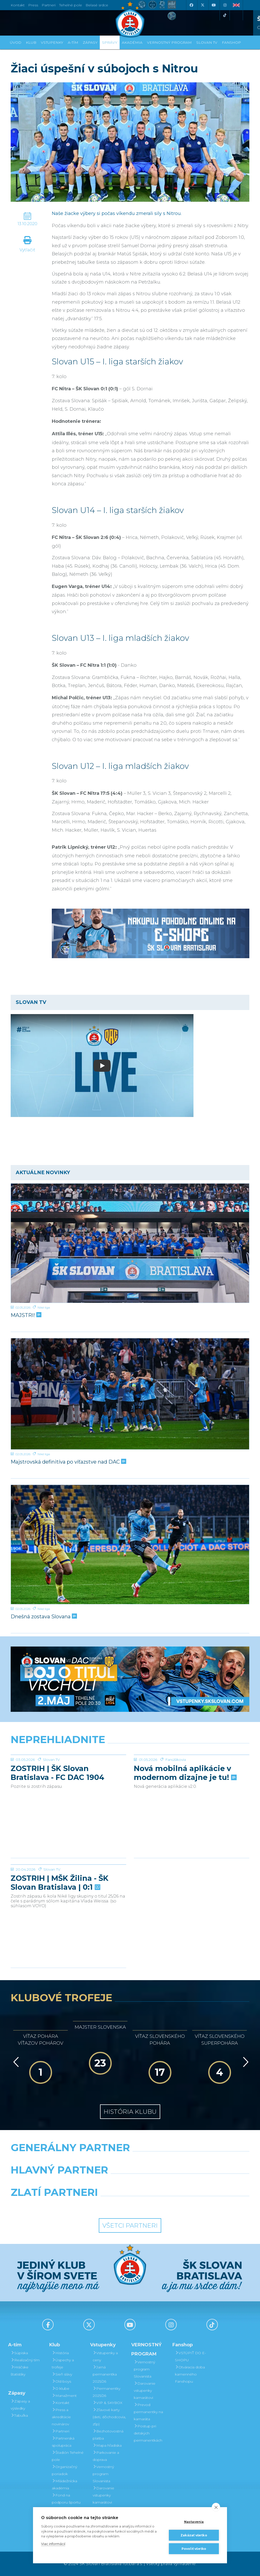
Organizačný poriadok (64, 2470)
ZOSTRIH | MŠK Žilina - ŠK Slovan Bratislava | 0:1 (59, 1920)
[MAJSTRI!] (130, 1243)
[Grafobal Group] (161, 2205)
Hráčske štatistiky (19, 2371)
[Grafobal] (89, 2183)
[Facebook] (191, 5)
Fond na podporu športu (66, 2499)
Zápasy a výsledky (20, 2405)
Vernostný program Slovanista (103, 2473)
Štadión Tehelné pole (68, 2456)
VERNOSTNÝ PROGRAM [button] (169, 42)
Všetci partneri (130, 2225)
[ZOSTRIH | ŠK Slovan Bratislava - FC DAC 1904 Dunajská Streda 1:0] (68, 1774)
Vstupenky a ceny (105, 2356)
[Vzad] (15, 2062)
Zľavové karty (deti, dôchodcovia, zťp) (109, 2417)
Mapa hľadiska (107, 2445)
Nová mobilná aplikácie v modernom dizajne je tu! (185, 1811)
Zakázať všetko (194, 2535)
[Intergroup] (99, 2205)
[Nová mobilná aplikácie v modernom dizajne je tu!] (191, 1774)
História (60, 2353)
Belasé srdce (97, 5)
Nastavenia (194, 2522)
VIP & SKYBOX (107, 2402)
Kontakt (60, 2402)
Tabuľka (19, 2415)
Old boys (61, 2381)
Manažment (64, 2395)
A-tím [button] (73, 42)
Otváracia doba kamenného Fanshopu (190, 2374)
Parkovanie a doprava (106, 2456)
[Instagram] (225, 5)
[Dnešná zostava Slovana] (130, 1544)
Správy (109, 42)
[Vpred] (244, 2062)
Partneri (60, 2431)
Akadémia (132, 42)
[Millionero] (171, 2183)
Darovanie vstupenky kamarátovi (103, 2495)
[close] (216, 2507)
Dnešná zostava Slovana (43, 1616)
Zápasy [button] (90, 42)
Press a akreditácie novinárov (61, 2417)
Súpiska (19, 2353)
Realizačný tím (25, 2360)
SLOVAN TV (206, 42)
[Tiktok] (225, 15)
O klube (60, 2388)
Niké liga (44, 1307)
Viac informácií (53, 2544)
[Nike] (130, 2160)
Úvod (15, 42)
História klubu (130, 2111)
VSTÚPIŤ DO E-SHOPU (190, 2356)
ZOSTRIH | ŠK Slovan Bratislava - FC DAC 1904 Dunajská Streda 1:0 (57, 1811)
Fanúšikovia (175, 1797)
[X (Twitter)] (202, 5)
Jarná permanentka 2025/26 (105, 2374)
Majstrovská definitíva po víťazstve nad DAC (68, 1462)
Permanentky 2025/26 (106, 2392)
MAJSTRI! (25, 1315)
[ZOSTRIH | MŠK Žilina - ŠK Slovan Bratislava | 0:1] (68, 1883)
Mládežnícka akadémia (64, 2484)
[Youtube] (213, 5)
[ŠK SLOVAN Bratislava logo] (130, 19)
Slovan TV (51, 1797)
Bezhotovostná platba (108, 2435)
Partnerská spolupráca (63, 2442)
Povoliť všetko (194, 2549)
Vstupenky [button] (52, 42)
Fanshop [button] (231, 42)
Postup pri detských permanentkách (148, 2433)
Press (33, 5)
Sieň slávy (62, 2374)
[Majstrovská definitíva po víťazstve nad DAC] (130, 1394)
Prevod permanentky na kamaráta (148, 2411)
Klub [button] (31, 42)
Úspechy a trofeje (63, 2363)
